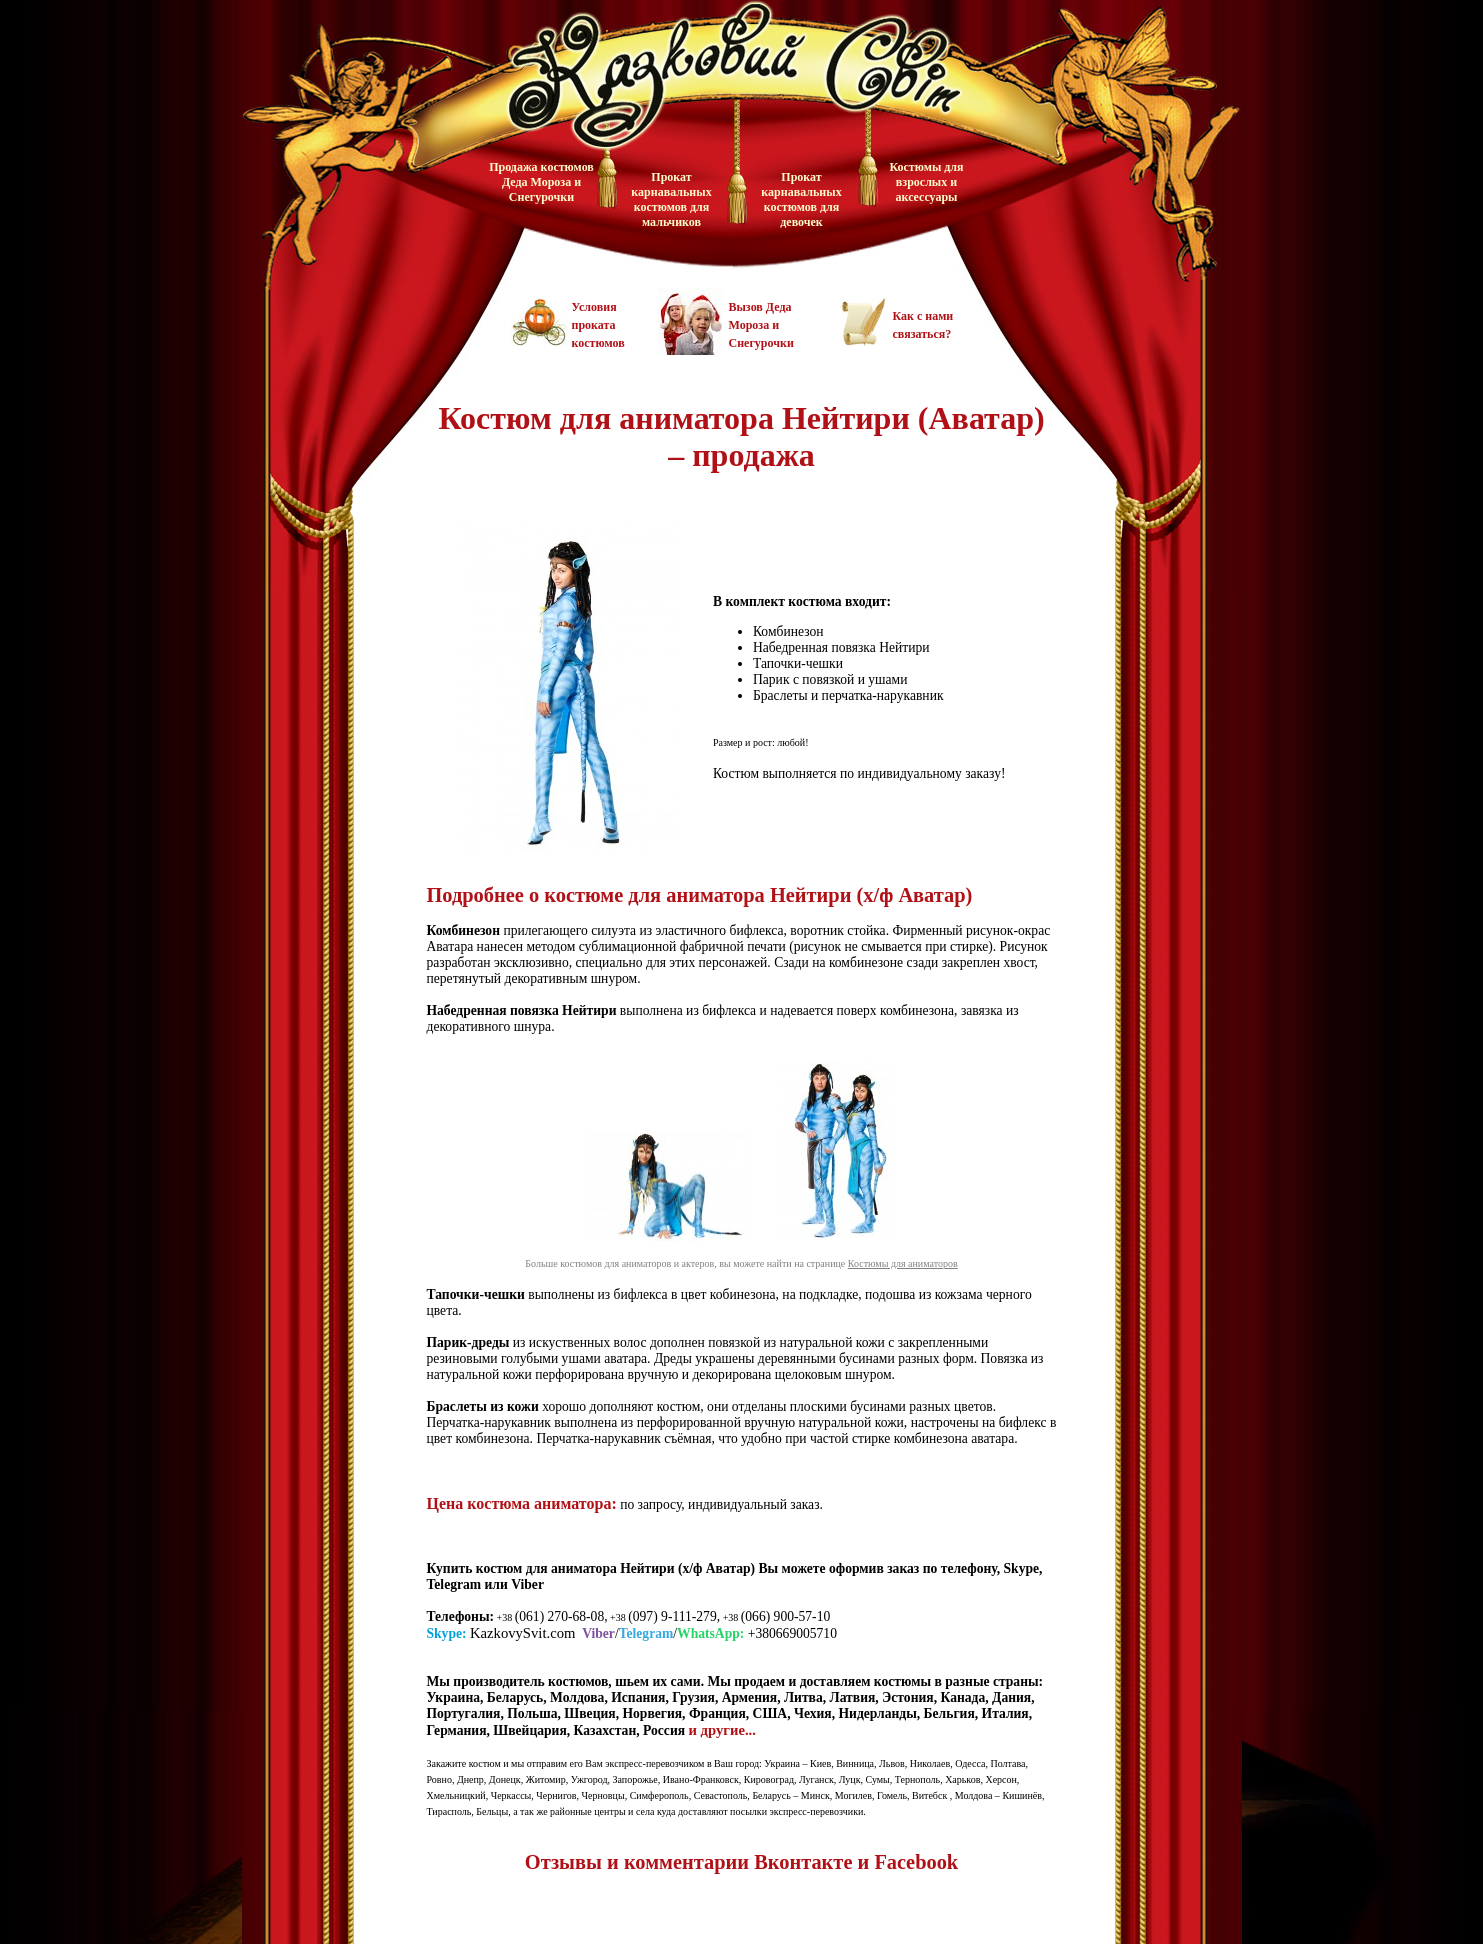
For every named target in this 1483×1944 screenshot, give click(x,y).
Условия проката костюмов (598, 325)
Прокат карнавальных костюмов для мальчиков (671, 199)
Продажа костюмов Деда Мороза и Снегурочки (541, 182)
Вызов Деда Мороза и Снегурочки (761, 325)
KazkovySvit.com (522, 1633)
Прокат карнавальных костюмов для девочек (801, 199)
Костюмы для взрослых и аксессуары (926, 182)
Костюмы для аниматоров (903, 1263)
